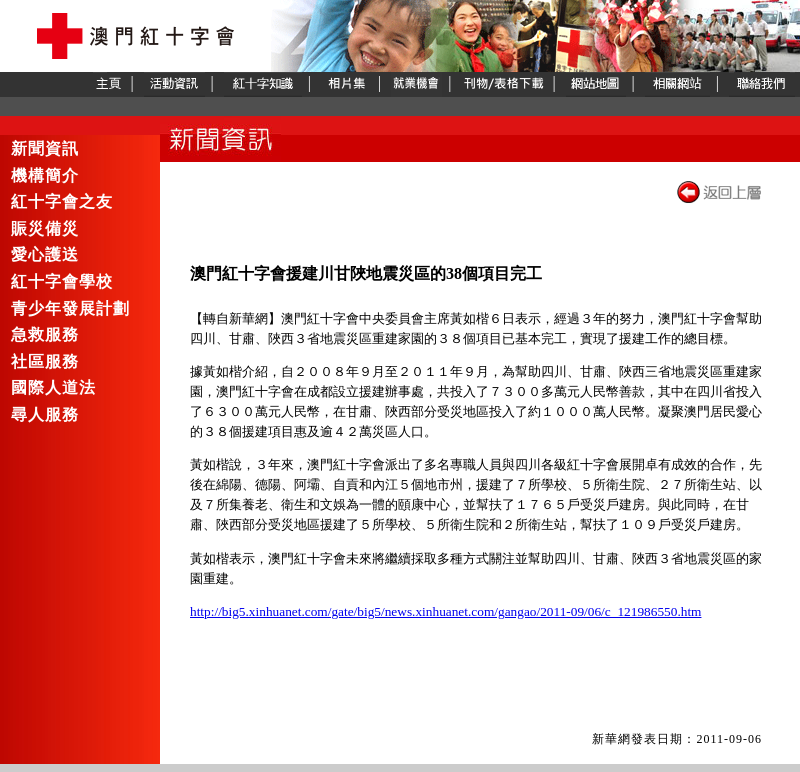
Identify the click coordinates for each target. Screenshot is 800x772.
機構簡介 (45, 176)
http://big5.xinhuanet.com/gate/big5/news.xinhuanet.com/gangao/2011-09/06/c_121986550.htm (445, 611)
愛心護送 (45, 255)
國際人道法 (53, 388)
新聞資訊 (45, 149)
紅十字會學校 (62, 282)
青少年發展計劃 (70, 309)
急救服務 (45, 335)
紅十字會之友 (62, 202)
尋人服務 (45, 415)
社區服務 (45, 362)
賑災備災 (45, 229)
